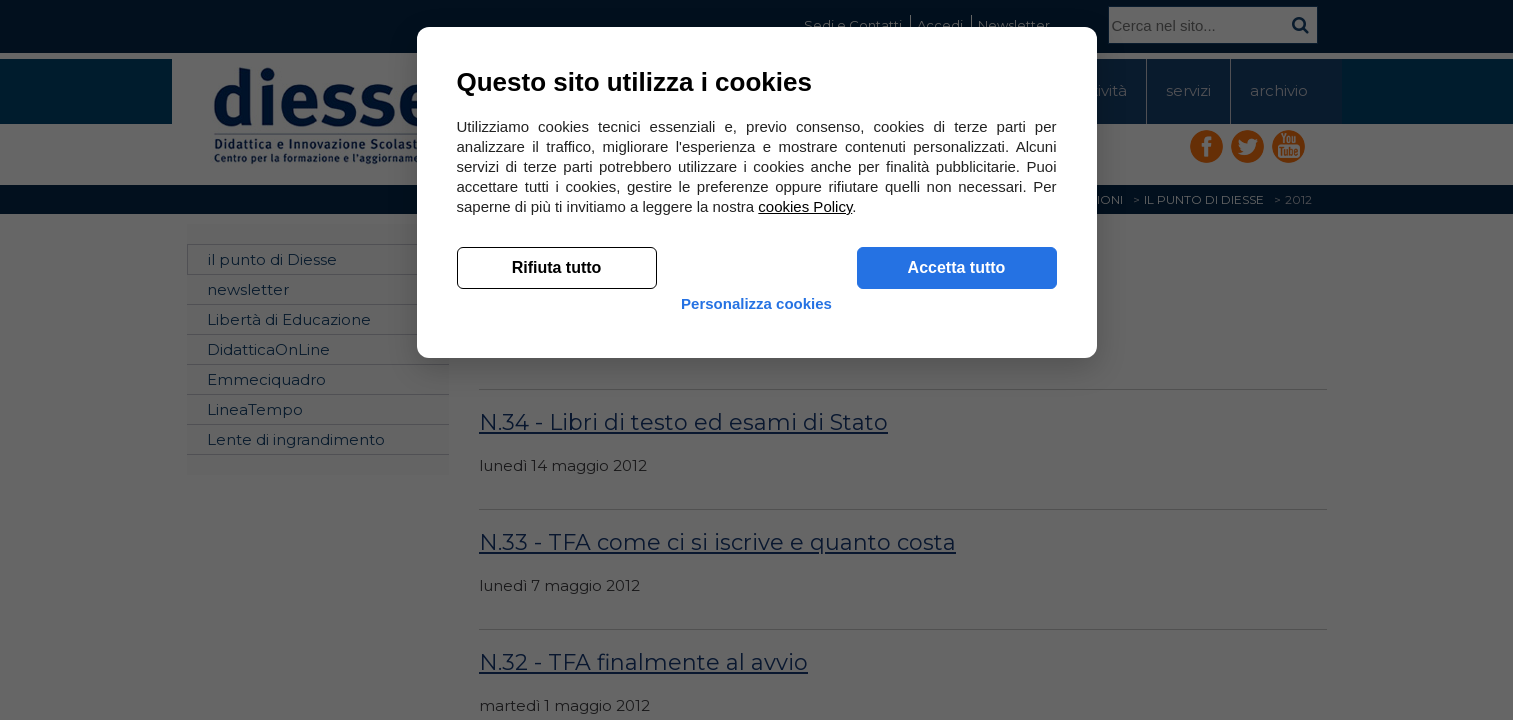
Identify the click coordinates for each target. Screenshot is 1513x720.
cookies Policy (805, 499)
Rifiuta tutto (557, 560)
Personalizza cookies (756, 612)
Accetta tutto (957, 560)
